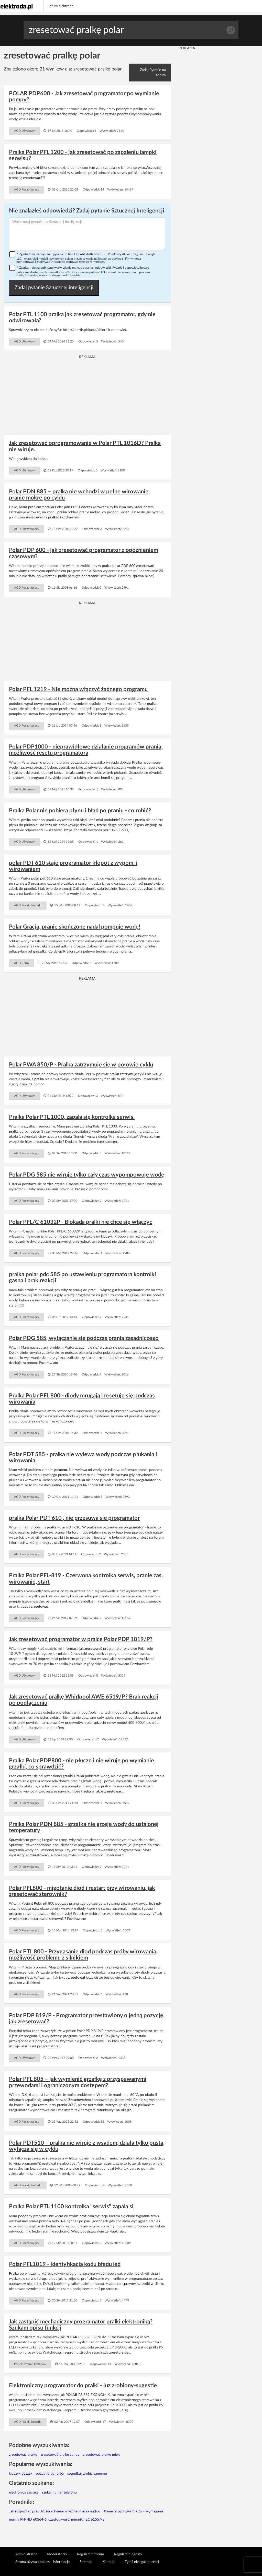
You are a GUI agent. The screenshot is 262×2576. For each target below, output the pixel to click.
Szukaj (230, 30)
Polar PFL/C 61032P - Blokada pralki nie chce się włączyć (80, 1222)
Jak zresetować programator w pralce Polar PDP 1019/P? (80, 1639)
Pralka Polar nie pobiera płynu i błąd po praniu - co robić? (80, 810)
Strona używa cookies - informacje (42, 2562)
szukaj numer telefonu (59, 2492)
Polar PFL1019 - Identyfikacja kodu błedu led (65, 2264)
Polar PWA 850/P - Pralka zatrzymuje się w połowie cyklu (81, 1064)
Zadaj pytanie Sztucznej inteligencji (54, 287)
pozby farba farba (50, 2473)
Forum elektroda (60, 6)
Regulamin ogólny (128, 2554)
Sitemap (86, 2562)
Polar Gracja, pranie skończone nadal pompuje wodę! (74, 927)
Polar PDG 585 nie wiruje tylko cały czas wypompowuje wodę (86, 1175)
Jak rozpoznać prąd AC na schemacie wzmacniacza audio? (54, 2511)
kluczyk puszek (20, 2473)
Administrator (26, 2554)
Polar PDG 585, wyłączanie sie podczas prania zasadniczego (84, 1338)
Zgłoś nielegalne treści (142, 2562)
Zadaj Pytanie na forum (153, 72)
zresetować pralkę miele (101, 2454)
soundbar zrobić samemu (87, 2473)
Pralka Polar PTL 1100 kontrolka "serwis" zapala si (71, 2206)
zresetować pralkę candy (60, 2454)
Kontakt (108, 2562)
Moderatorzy (57, 2554)
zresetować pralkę (23, 2454)
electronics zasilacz (23, 2492)
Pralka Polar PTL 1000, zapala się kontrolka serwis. (72, 1117)
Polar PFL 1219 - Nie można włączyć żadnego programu (78, 689)
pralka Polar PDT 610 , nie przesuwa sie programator (74, 1518)
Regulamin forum (90, 2554)
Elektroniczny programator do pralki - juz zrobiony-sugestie (83, 2385)
